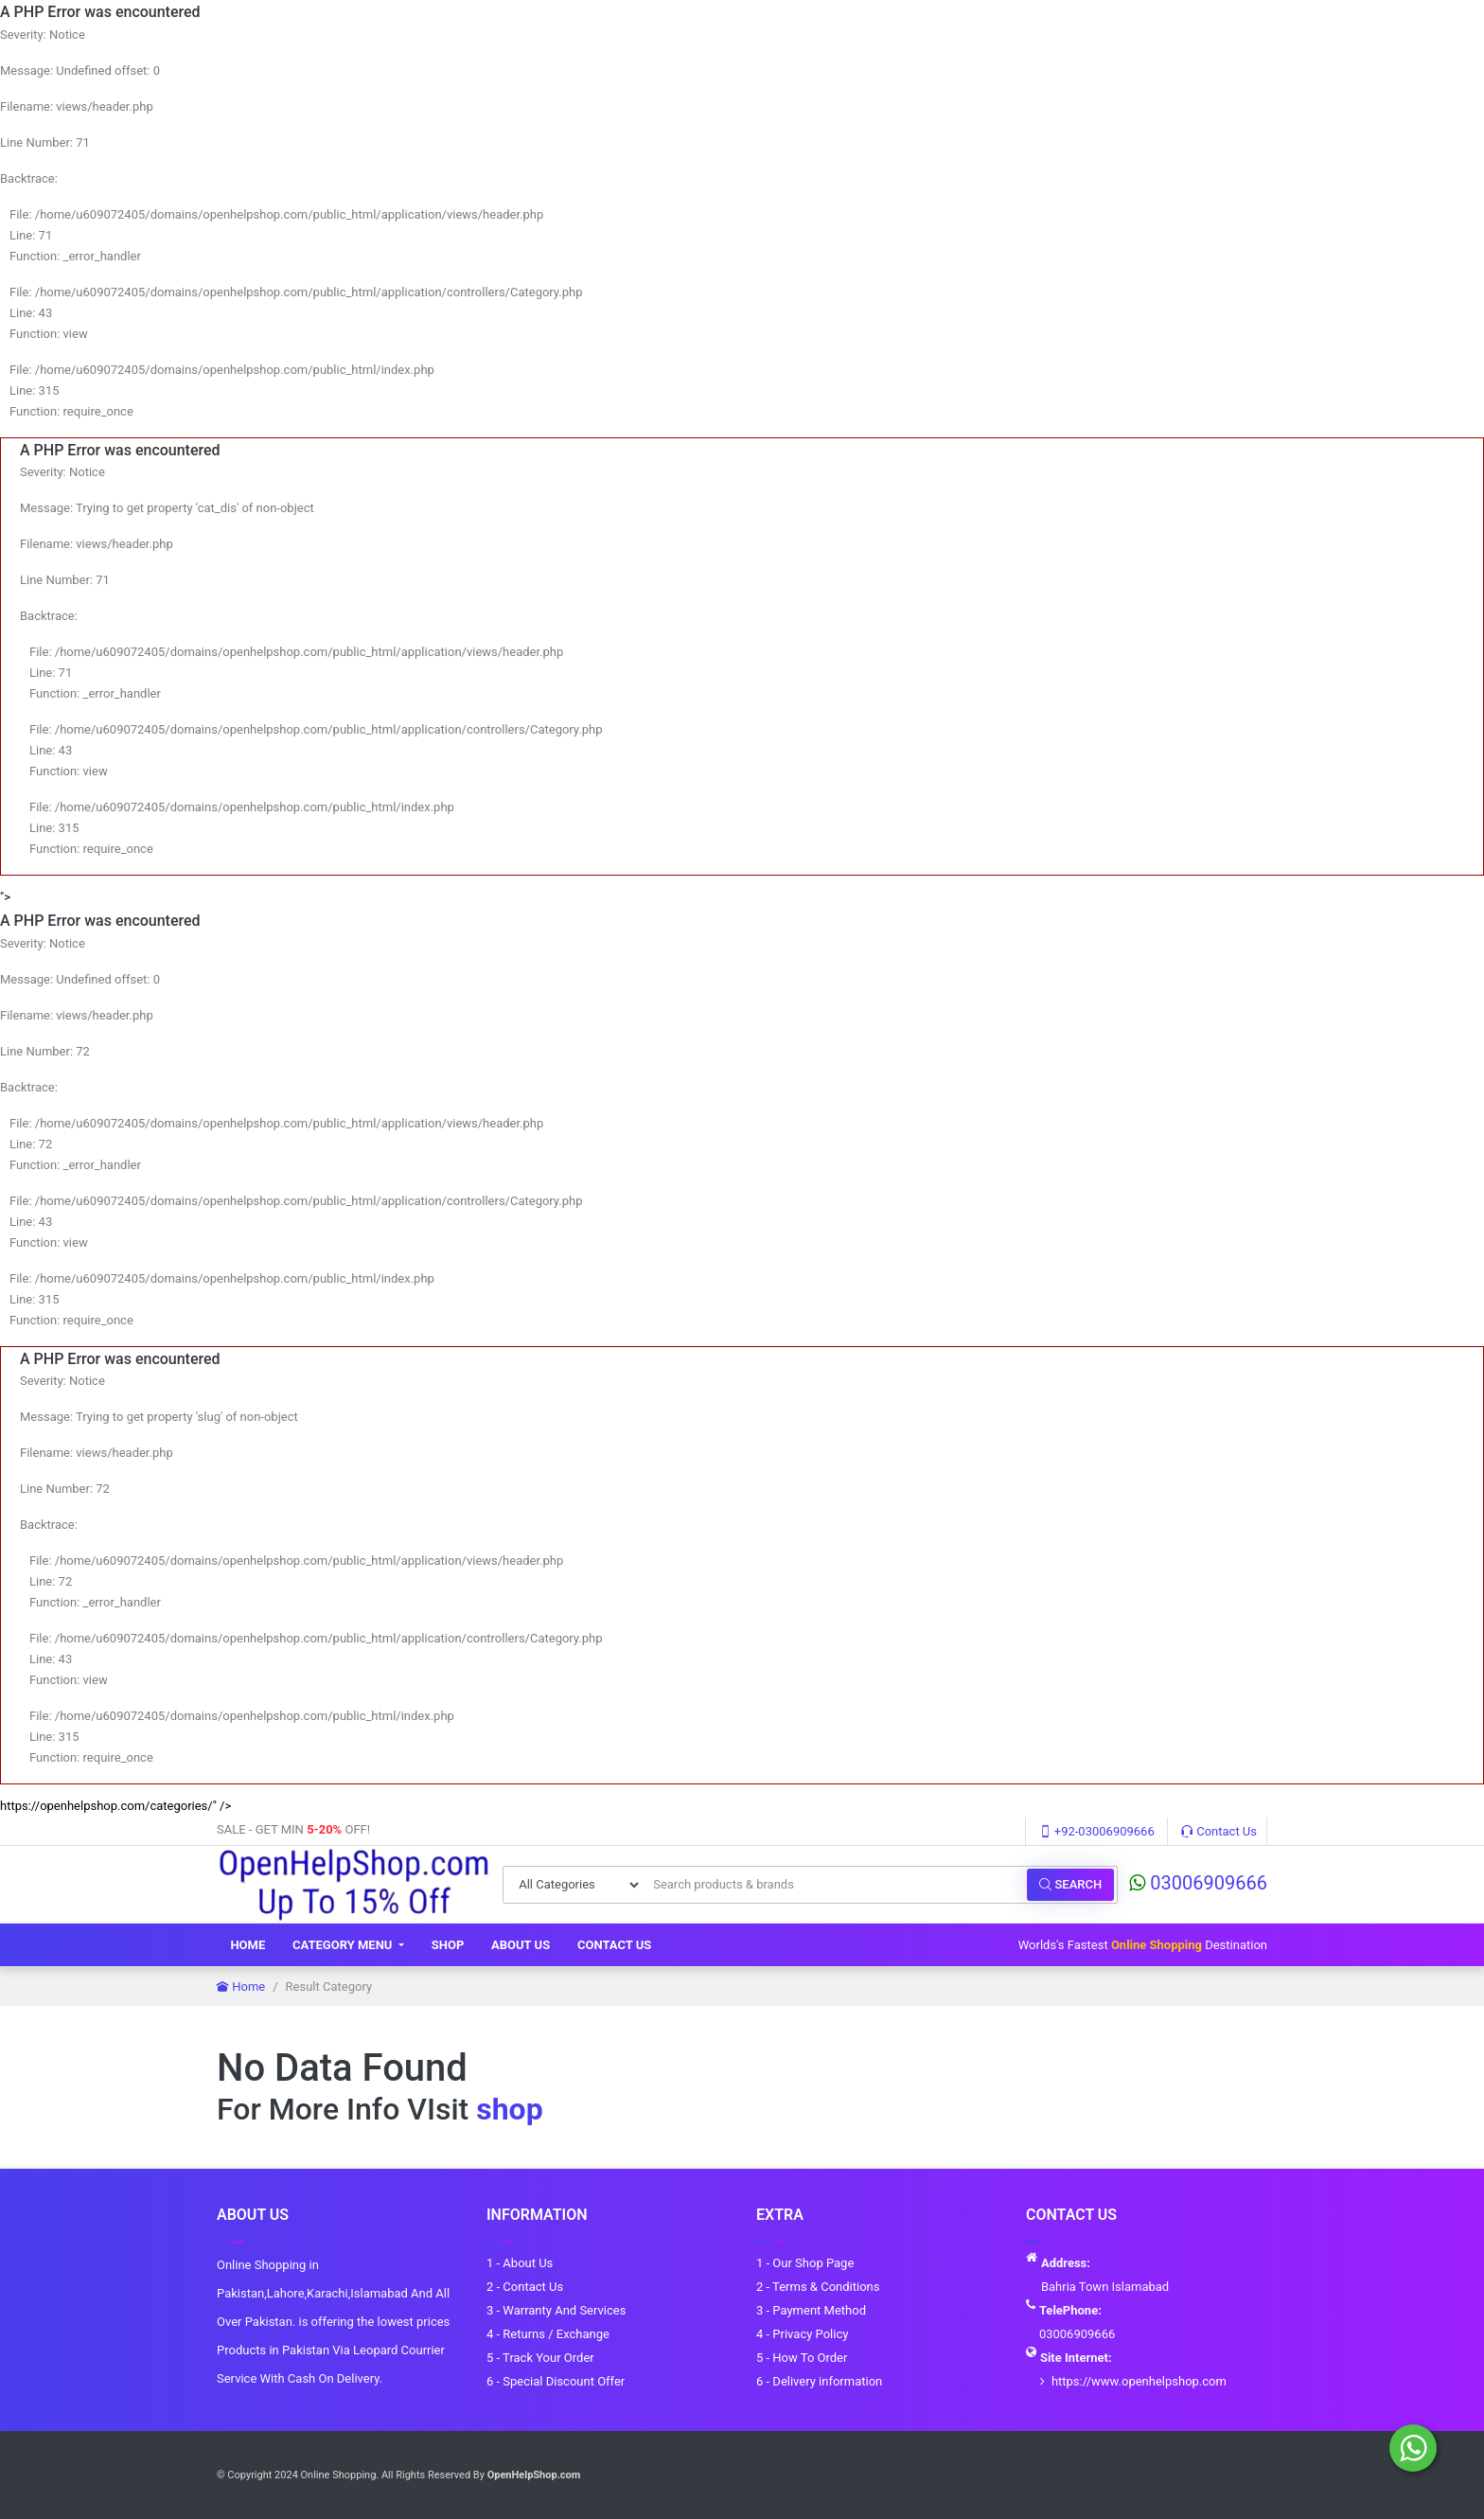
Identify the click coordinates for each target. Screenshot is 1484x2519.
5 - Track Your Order (540, 2357)
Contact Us (1219, 1831)
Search (1070, 1884)
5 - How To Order (801, 2357)
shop (509, 2109)
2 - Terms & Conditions (817, 2287)
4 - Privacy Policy (802, 2334)
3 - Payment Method (811, 2310)
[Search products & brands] (835, 1885)
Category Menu (344, 1945)
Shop (448, 1945)
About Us (520, 1945)
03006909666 (1198, 1883)
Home (247, 1945)
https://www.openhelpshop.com (1139, 2381)
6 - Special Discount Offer (555, 2381)
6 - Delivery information (819, 2381)
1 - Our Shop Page (805, 2263)
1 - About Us (519, 2263)
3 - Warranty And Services (556, 2310)
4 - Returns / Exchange (548, 2334)
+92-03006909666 (1097, 1831)
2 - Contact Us (524, 2287)
